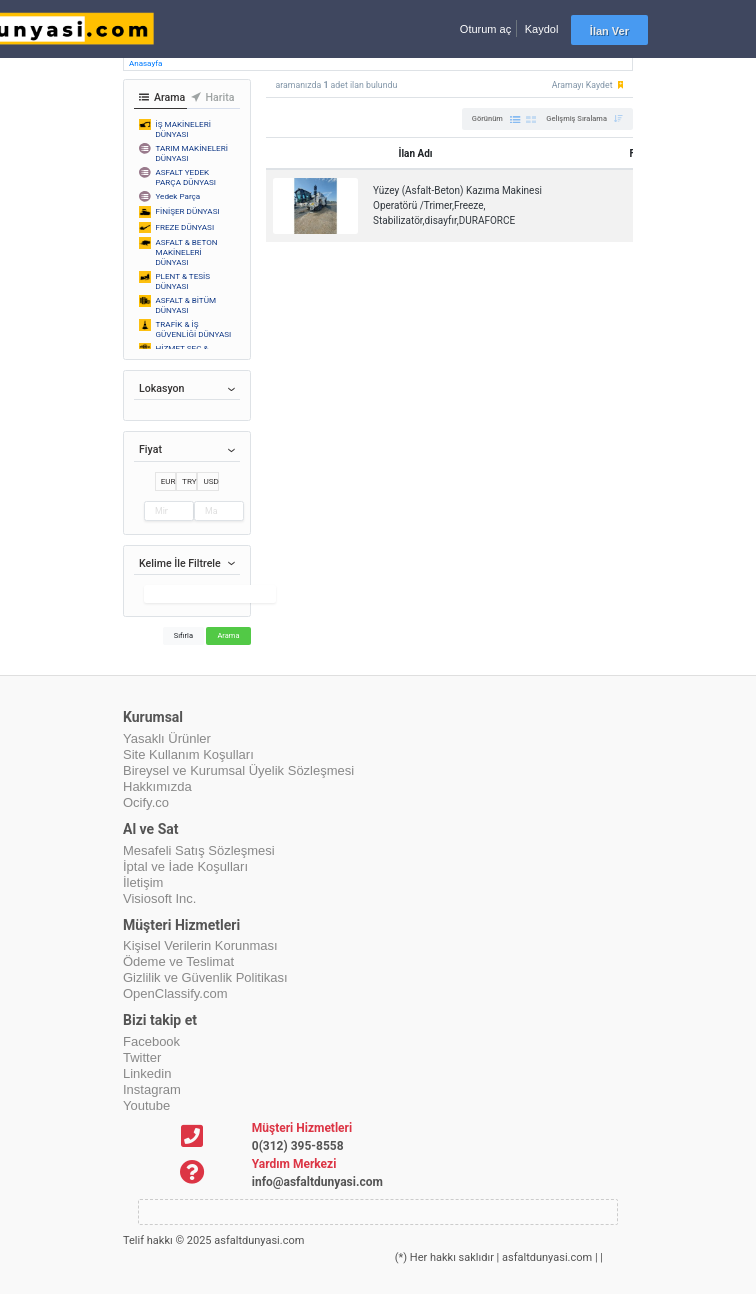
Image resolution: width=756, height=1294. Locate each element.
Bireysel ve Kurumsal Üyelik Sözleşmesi (238, 770)
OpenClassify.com (175, 993)
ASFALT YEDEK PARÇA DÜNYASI (186, 177)
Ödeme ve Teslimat (178, 961)
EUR (168, 481)
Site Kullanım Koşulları (188, 754)
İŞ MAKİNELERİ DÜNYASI (183, 129)
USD (210, 481)
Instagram (152, 1089)
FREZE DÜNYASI (185, 227)
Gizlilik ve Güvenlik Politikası (205, 977)
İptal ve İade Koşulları (185, 866)
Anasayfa (145, 63)
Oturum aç (485, 29)
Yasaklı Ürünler (167, 738)
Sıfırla (183, 635)
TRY (189, 481)
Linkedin (147, 1073)
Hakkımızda (157, 786)
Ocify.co (146, 802)
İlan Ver (609, 31)
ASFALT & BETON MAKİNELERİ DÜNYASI (187, 252)
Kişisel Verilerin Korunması (200, 945)
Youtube (146, 1105)
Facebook (151, 1041)
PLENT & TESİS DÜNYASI (183, 281)
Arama (228, 635)
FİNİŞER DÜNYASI (188, 211)
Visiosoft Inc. (159, 898)
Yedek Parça (178, 196)
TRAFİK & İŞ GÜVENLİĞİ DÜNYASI (194, 329)
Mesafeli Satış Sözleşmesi (199, 850)
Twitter (142, 1057)
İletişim (143, 882)
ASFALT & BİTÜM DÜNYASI (186, 305)
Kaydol (542, 29)
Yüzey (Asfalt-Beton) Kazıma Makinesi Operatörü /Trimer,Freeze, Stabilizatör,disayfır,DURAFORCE (457, 205)
